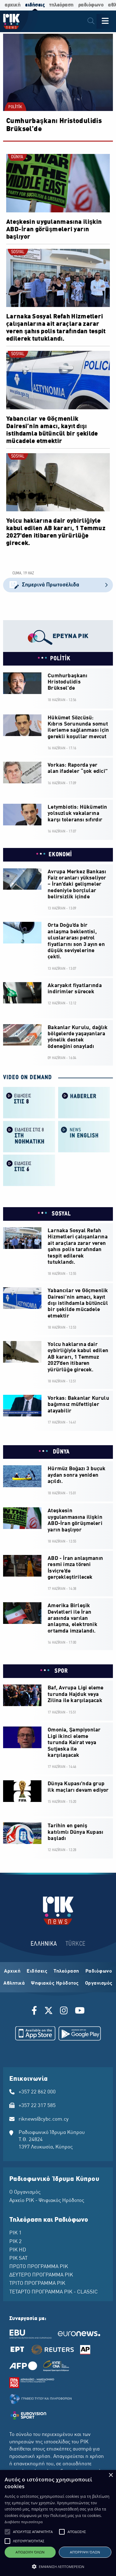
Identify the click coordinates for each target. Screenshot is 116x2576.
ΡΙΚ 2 (15, 2241)
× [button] (110, 2475)
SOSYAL (17, 252)
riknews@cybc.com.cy (44, 2119)
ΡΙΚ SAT (18, 2258)
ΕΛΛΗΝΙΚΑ (44, 1944)
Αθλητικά (14, 1983)
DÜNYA (17, 157)
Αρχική (12, 1971)
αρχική (12, 5)
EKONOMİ (60, 855)
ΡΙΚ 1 (15, 2233)
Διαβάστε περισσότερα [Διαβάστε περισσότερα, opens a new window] (24, 2521)
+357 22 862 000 (37, 2092)
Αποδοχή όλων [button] (30, 2552)
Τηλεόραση (66, 1971)
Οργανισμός (99, 1983)
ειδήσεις (35, 5)
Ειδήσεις (37, 1971)
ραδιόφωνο (91, 5)
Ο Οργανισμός (25, 2192)
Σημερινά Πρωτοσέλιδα (58, 585)
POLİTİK (15, 107)
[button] (7, 2532)
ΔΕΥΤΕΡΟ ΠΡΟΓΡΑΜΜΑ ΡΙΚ (41, 2275)
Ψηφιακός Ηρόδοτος (55, 1983)
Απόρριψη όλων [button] (85, 2552)
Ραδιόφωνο (98, 1971)
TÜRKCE (76, 1944)
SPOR (60, 1671)
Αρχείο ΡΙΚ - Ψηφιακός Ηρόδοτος (46, 2200)
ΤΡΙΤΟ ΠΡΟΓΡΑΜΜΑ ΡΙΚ (37, 2283)
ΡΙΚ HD (17, 2250)
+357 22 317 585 (37, 2105)
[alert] (58, 2523)
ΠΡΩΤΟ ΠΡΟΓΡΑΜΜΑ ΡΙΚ (38, 2266)
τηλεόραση (61, 5)
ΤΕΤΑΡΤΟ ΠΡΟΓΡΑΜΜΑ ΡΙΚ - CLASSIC (53, 2292)
